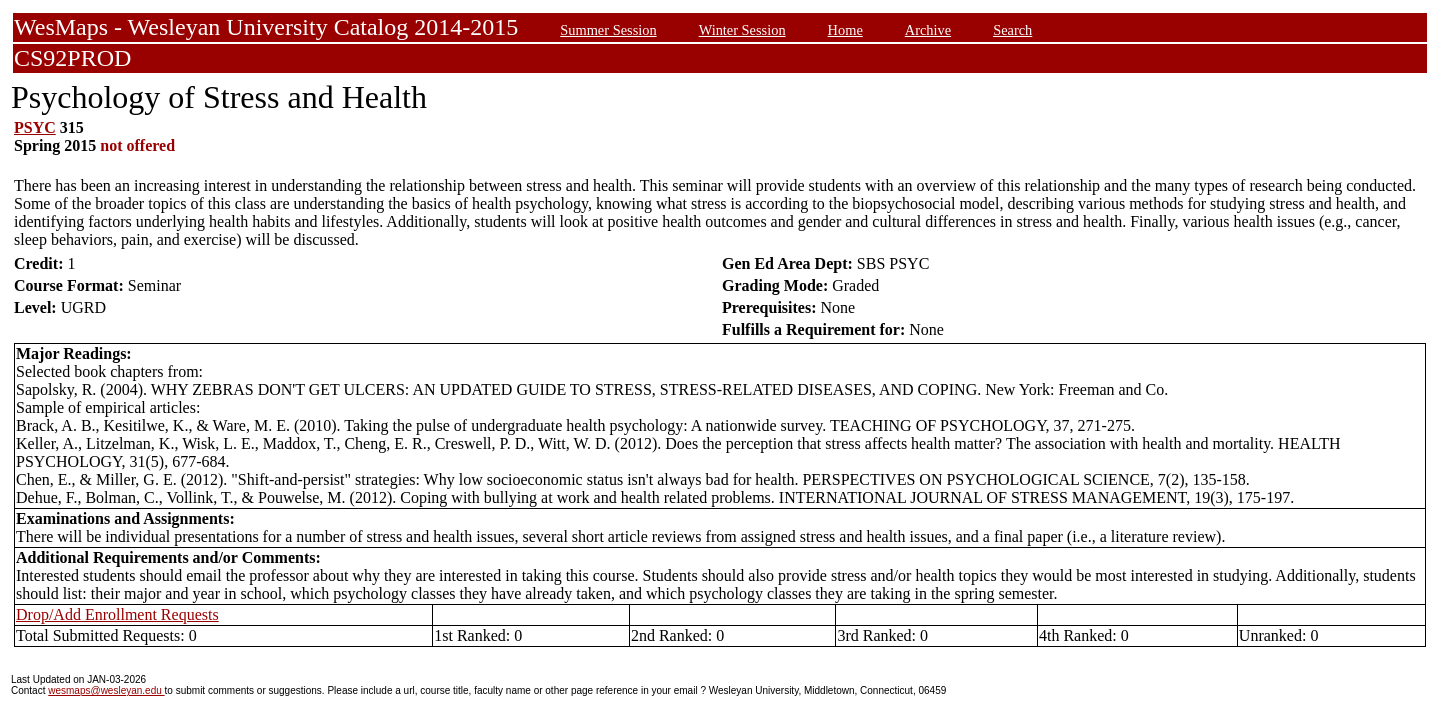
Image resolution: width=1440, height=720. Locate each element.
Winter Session (742, 30)
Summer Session (608, 30)
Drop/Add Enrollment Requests (117, 614)
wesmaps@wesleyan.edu (106, 690)
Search (1012, 30)
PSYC (35, 127)
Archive (928, 30)
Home (845, 30)
